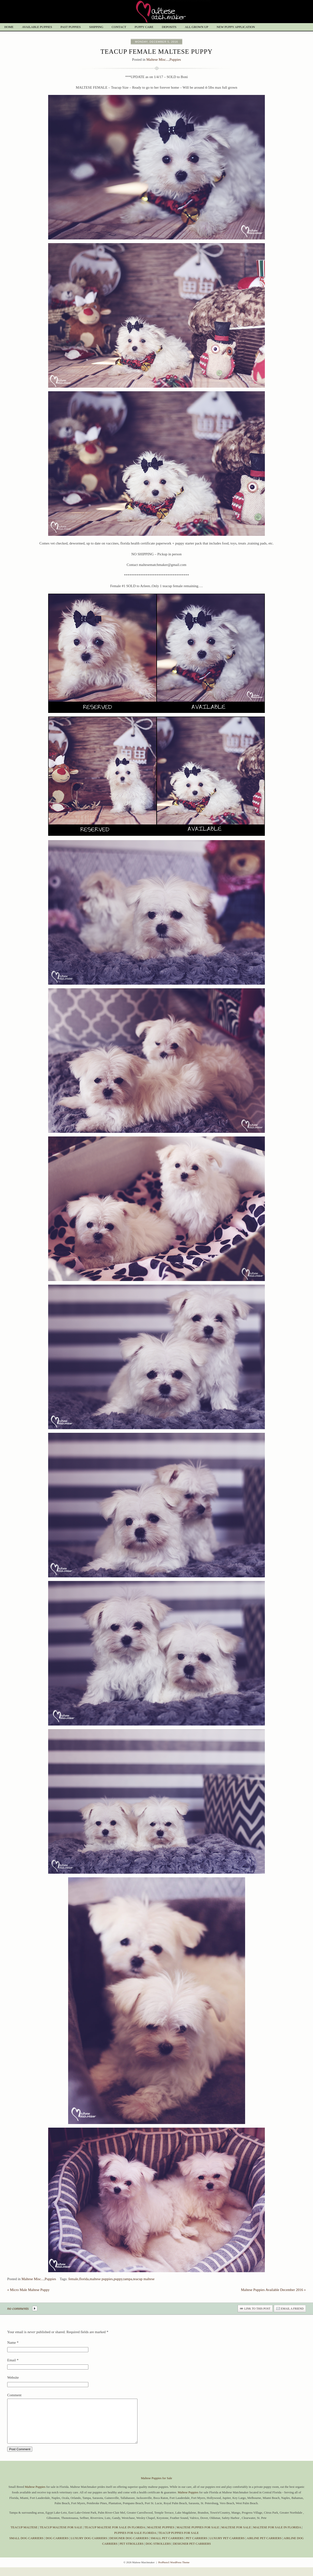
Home (8, 26)
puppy (118, 2279)
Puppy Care (144, 26)
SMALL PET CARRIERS (167, 2547)
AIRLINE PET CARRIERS (264, 2547)
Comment (14, 2395)
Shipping (96, 26)
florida (84, 2279)
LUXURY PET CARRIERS (227, 2547)
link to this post (257, 2308)
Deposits (169, 26)
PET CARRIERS (196, 2547)
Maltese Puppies (35, 2495)
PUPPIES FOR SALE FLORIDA (135, 2541)
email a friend (292, 2308)
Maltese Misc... (157, 59)
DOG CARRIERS (57, 2547)
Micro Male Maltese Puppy (28, 2290)
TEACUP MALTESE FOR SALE (61, 2536)
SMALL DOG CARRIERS (26, 2547)
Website (13, 2377)
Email (11, 2360)
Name (11, 2342)
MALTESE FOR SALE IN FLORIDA (277, 2536)
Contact (119, 26)
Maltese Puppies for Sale (156, 2487)
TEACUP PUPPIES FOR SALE (178, 2541)
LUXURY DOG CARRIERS (89, 2547)
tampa (128, 2279)
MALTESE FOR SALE (236, 2536)
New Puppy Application (236, 26)
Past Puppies (70, 26)
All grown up (196, 26)
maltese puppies (101, 2279)
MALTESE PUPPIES (160, 2536)
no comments (18, 2308)
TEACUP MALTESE (24, 2536)
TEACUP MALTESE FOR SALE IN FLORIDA (114, 2536)
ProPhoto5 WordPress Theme (173, 2570)
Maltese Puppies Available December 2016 (273, 2290)
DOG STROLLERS (158, 2552)
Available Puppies (37, 26)
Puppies (175, 59)
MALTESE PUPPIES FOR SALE (197, 2536)
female (73, 2279)
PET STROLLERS (132, 2552)
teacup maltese (144, 2279)
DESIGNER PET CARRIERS (192, 2552)
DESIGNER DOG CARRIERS (129, 2547)
